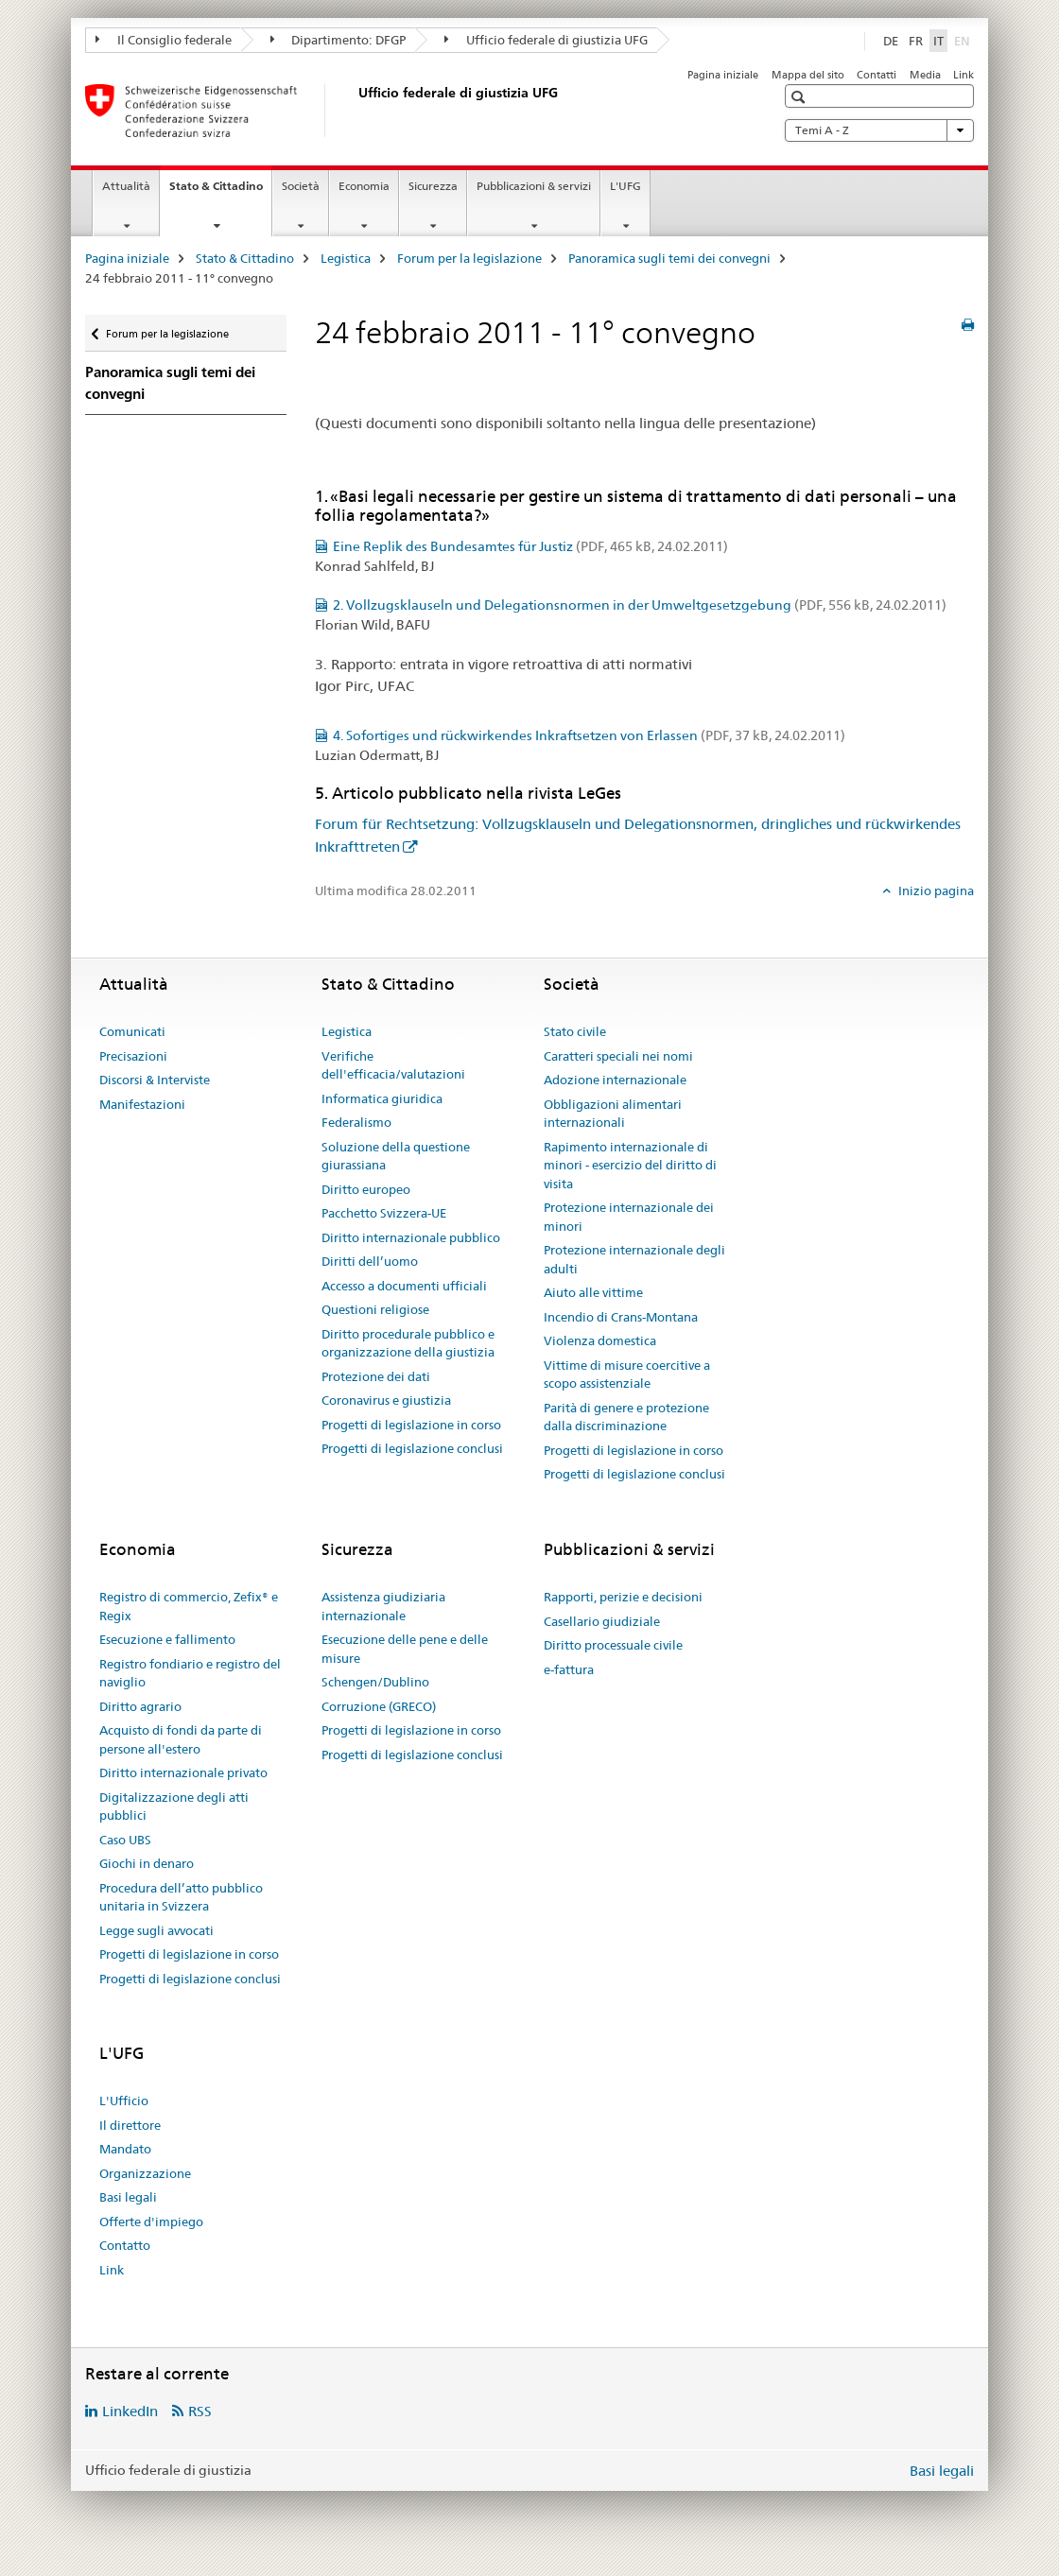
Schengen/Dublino (375, 1681)
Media (925, 74)
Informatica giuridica (382, 1098)
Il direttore (130, 2125)
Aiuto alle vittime (593, 1292)
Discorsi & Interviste (154, 1079)
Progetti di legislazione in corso (411, 1424)
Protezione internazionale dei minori (629, 1217)
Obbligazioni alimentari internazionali (613, 1114)
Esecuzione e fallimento (167, 1639)
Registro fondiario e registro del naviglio (190, 1673)
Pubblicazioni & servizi (534, 186)
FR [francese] (916, 40)
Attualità (126, 186)
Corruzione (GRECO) (378, 1706)
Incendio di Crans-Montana (621, 1316)
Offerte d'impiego (151, 2221)
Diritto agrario (140, 1706)
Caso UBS (125, 1839)
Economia (364, 186)
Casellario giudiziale (602, 1621)
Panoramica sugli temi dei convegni (669, 258)
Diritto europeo (365, 1189)
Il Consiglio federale (163, 39)
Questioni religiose (375, 1309)
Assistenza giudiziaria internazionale (383, 1606)
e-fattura (569, 1669)
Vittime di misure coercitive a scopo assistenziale (627, 1374)
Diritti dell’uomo (369, 1261)
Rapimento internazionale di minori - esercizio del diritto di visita (630, 1165)
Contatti (876, 74)
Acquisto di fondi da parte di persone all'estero (180, 1739)
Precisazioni (133, 1055)
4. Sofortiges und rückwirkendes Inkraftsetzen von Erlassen (589, 735)
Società (301, 186)
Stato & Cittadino (220, 192)
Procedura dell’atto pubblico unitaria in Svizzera (181, 1897)
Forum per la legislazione (469, 258)
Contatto (124, 2245)
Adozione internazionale (615, 1079)
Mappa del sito (808, 74)
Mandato (125, 2148)
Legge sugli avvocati (156, 1930)
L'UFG (625, 186)
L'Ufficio (123, 2100)
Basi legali (128, 2196)
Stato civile (575, 1031)
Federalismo (356, 1122)
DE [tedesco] (890, 40)
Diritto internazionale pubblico (410, 1237)
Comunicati (132, 1031)
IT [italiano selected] (938, 40)
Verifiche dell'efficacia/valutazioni (393, 1065)
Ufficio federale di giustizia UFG (546, 39)
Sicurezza (433, 186)
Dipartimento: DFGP (338, 39)
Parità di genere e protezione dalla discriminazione (626, 1417)
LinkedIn (130, 2411)
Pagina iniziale (722, 74)
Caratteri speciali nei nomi (618, 1055)
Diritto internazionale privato (183, 1772)
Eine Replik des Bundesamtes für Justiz (530, 546)
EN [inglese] (964, 39)
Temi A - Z (879, 130)
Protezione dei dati (375, 1376)
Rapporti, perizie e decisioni (623, 1596)
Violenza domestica (600, 1340)
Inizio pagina (934, 890)
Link (963, 74)
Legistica (346, 258)
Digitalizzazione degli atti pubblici (174, 1806)
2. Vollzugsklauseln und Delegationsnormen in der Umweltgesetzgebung (639, 605)
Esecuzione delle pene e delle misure (404, 1649)
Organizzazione (145, 2173)
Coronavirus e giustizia (386, 1400)
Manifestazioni (142, 1104)
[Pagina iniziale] (354, 110)
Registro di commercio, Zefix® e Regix (188, 1606)
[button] (800, 97)
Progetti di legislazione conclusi (412, 1448)
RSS (200, 2411)
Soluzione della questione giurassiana (395, 1156)
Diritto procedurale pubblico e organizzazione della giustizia (408, 1343)
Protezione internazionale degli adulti (634, 1259)
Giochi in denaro (146, 1863)
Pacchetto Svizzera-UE (383, 1212)
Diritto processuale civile (613, 1644)
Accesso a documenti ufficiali (404, 1285)
